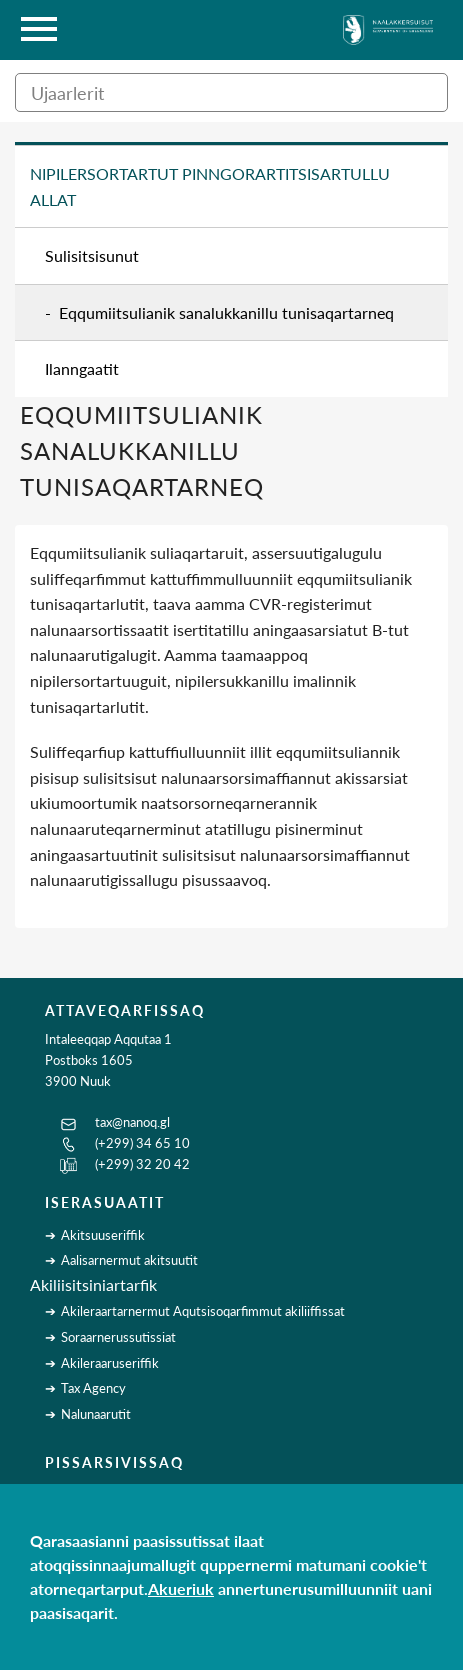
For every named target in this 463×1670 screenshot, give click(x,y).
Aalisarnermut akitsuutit (129, 1260)
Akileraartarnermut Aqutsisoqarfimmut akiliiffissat (203, 1311)
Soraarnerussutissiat (118, 1337)
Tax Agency (93, 1388)
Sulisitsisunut (92, 255)
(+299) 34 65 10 (142, 1143)
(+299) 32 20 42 (142, 1164)
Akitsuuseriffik (103, 1235)
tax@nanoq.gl (132, 1122)
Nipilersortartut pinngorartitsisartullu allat (210, 186)
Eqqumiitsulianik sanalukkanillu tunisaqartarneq (226, 312)
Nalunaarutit (96, 1414)
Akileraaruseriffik (110, 1363)
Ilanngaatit (82, 368)
